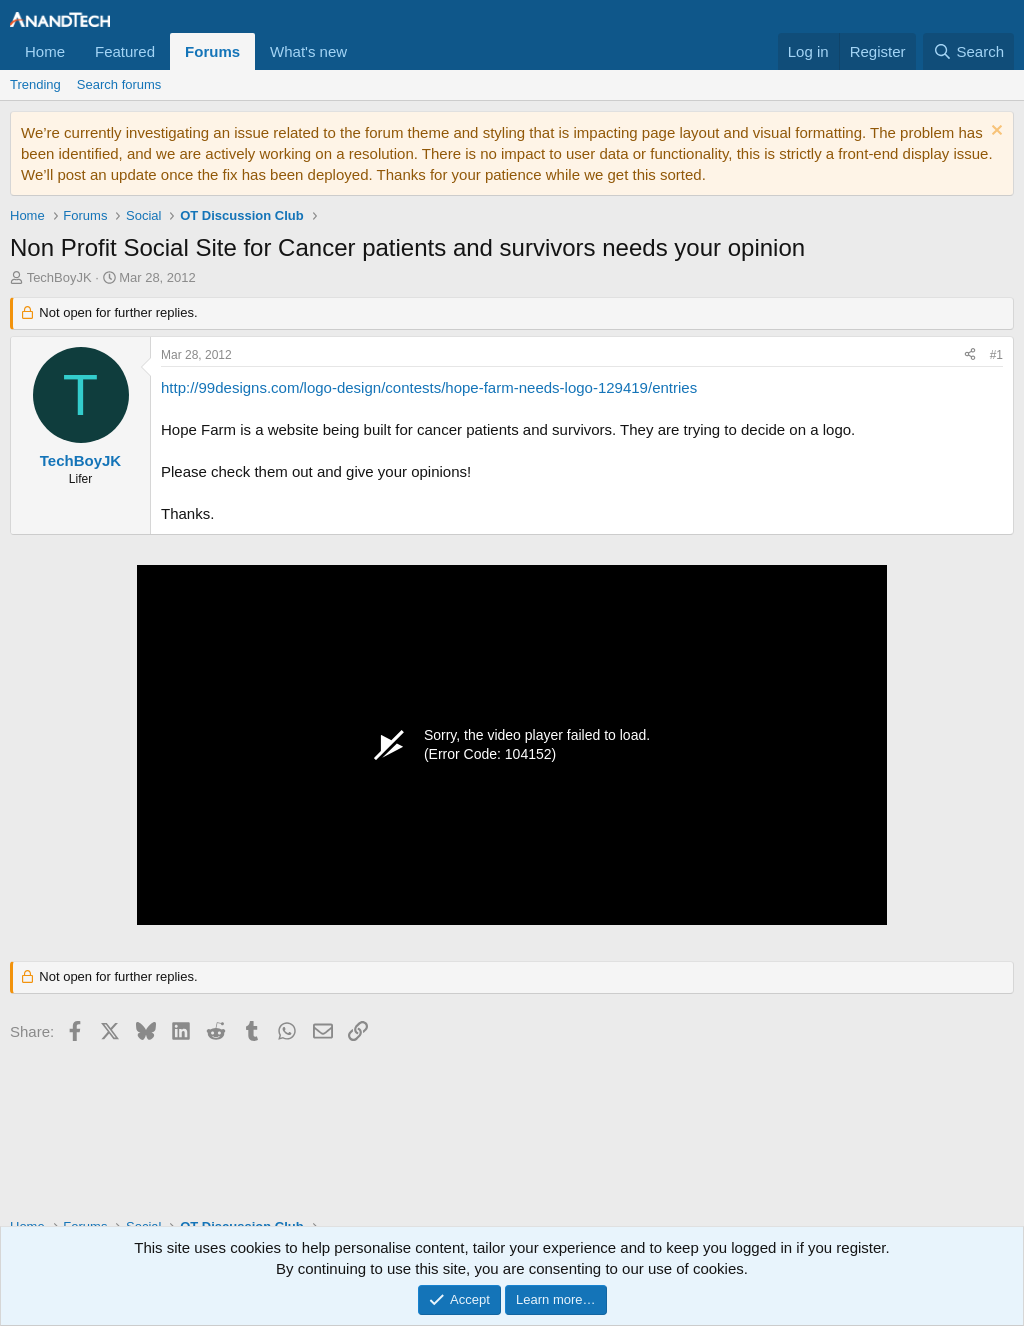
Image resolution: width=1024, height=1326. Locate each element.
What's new (308, 51)
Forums (212, 51)
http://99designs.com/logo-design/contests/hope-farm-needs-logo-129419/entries (429, 387)
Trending (35, 84)
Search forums (119, 84)
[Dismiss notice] (994, 132)
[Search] (968, 51)
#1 (996, 355)
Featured (125, 51)
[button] (363, 51)
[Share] (970, 355)
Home (45, 51)
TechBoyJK (59, 277)
